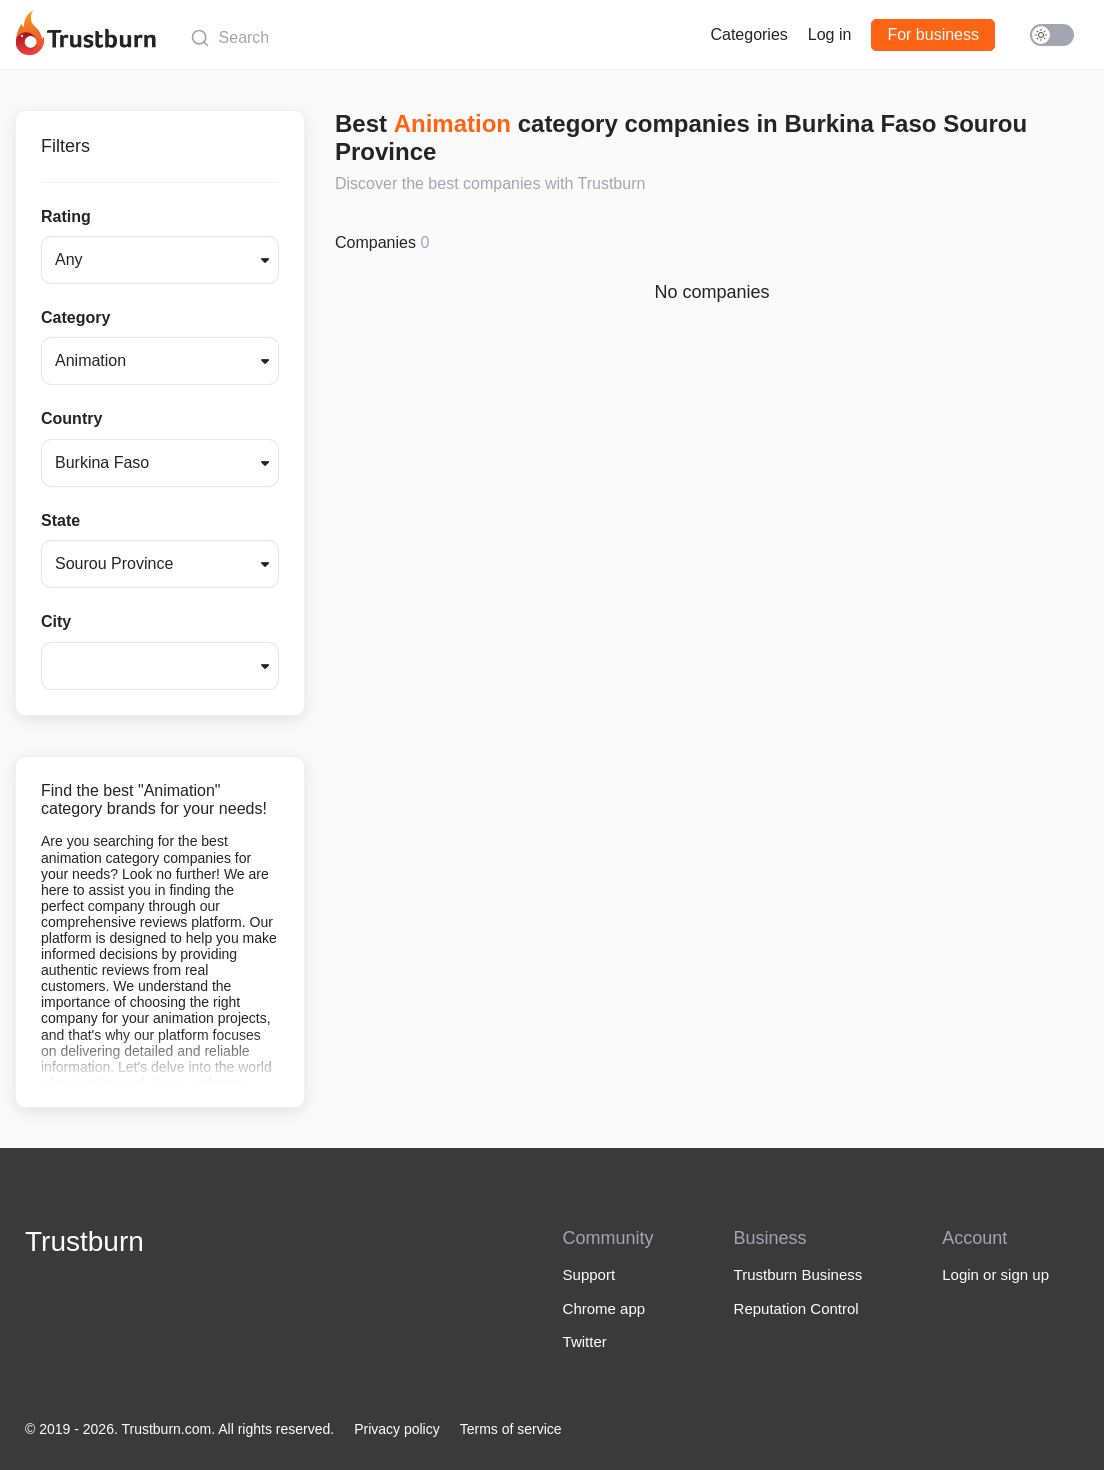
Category (75, 317)
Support (589, 1274)
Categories (748, 34)
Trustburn (84, 1241)
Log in (830, 34)
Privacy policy (397, 1429)
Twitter (585, 1341)
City (56, 621)
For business (933, 34)
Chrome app (604, 1308)
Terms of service (511, 1429)
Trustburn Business (798, 1274)
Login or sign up (995, 1274)
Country (71, 418)
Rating (66, 216)
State (60, 520)
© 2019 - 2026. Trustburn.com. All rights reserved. (179, 1429)
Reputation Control (796, 1308)
